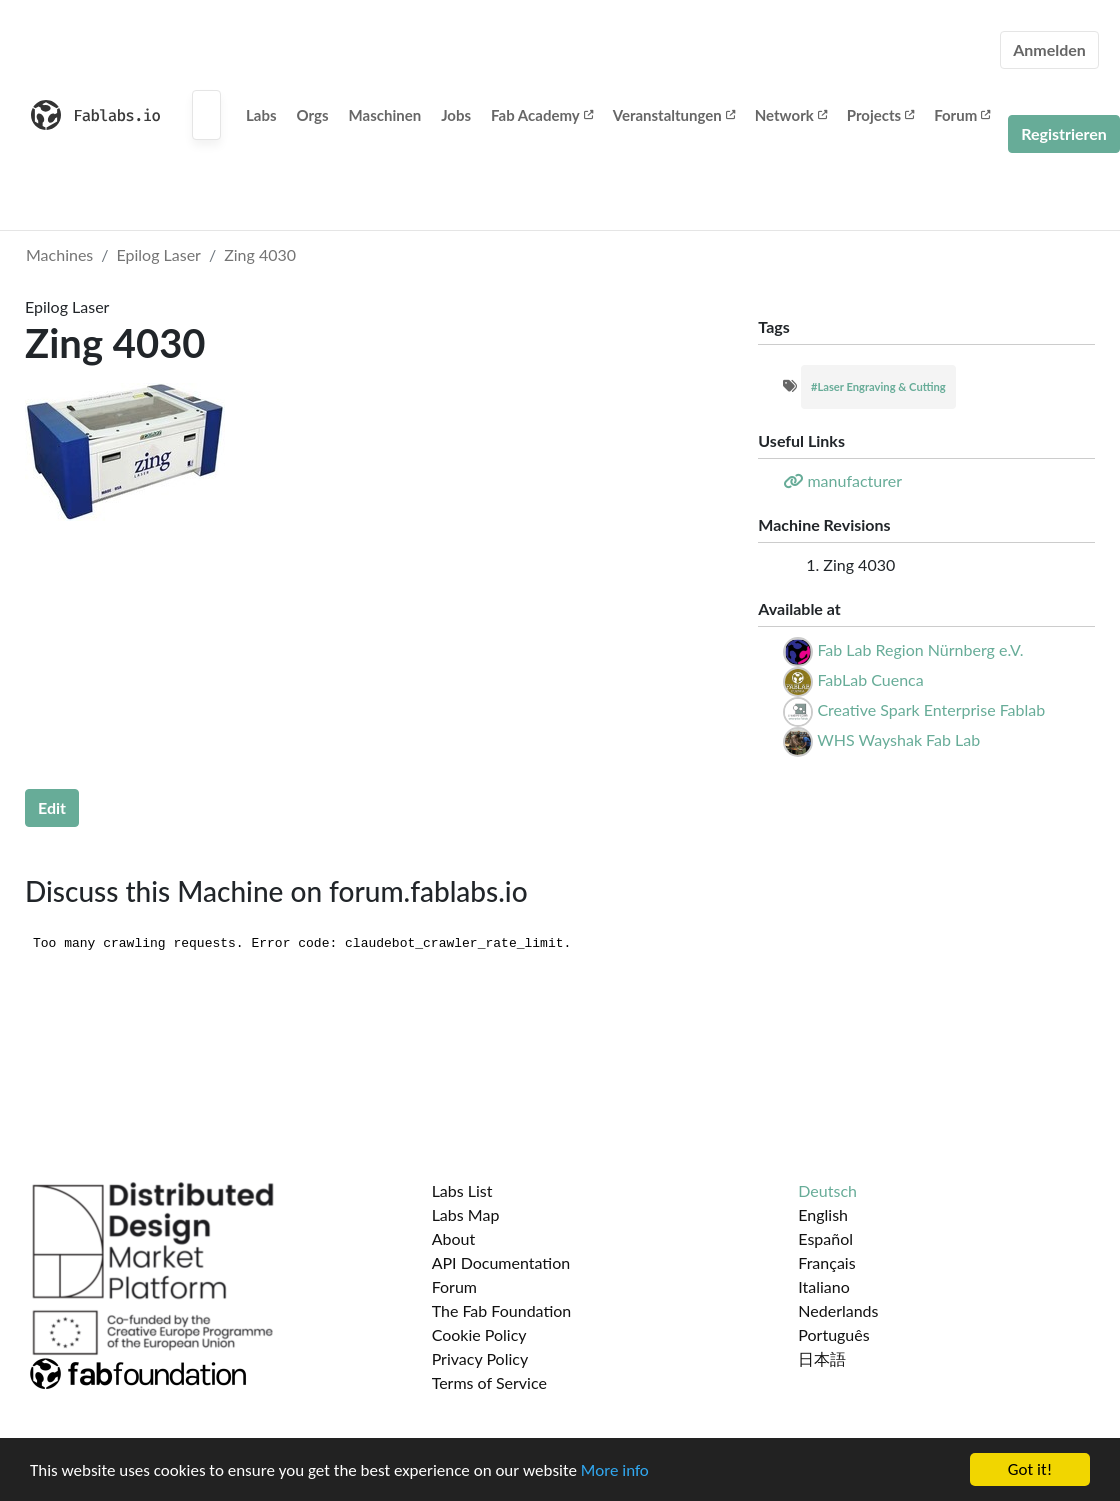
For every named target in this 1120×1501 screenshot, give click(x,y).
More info (615, 1471)
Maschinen (385, 115)
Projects (880, 115)
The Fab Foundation (502, 1310)
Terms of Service (489, 1382)
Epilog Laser (159, 254)
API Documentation (501, 1262)
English (823, 1214)
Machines (59, 254)
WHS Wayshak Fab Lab (898, 739)
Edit (52, 807)
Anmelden (1049, 49)
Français (826, 1262)
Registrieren (1064, 133)
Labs (261, 115)
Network (791, 115)
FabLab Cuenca (870, 679)
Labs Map (466, 1214)
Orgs (313, 115)
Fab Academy (542, 115)
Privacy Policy (480, 1358)
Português (833, 1334)
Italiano (824, 1286)
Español (825, 1238)
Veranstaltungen (674, 115)
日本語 (822, 1358)
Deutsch (827, 1190)
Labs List (462, 1190)
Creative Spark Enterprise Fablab (931, 709)
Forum (962, 115)
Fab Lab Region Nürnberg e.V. (920, 649)
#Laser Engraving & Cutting (878, 386)
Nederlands (838, 1310)
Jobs (456, 115)
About (454, 1238)
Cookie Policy (479, 1334)
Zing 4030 (260, 254)
